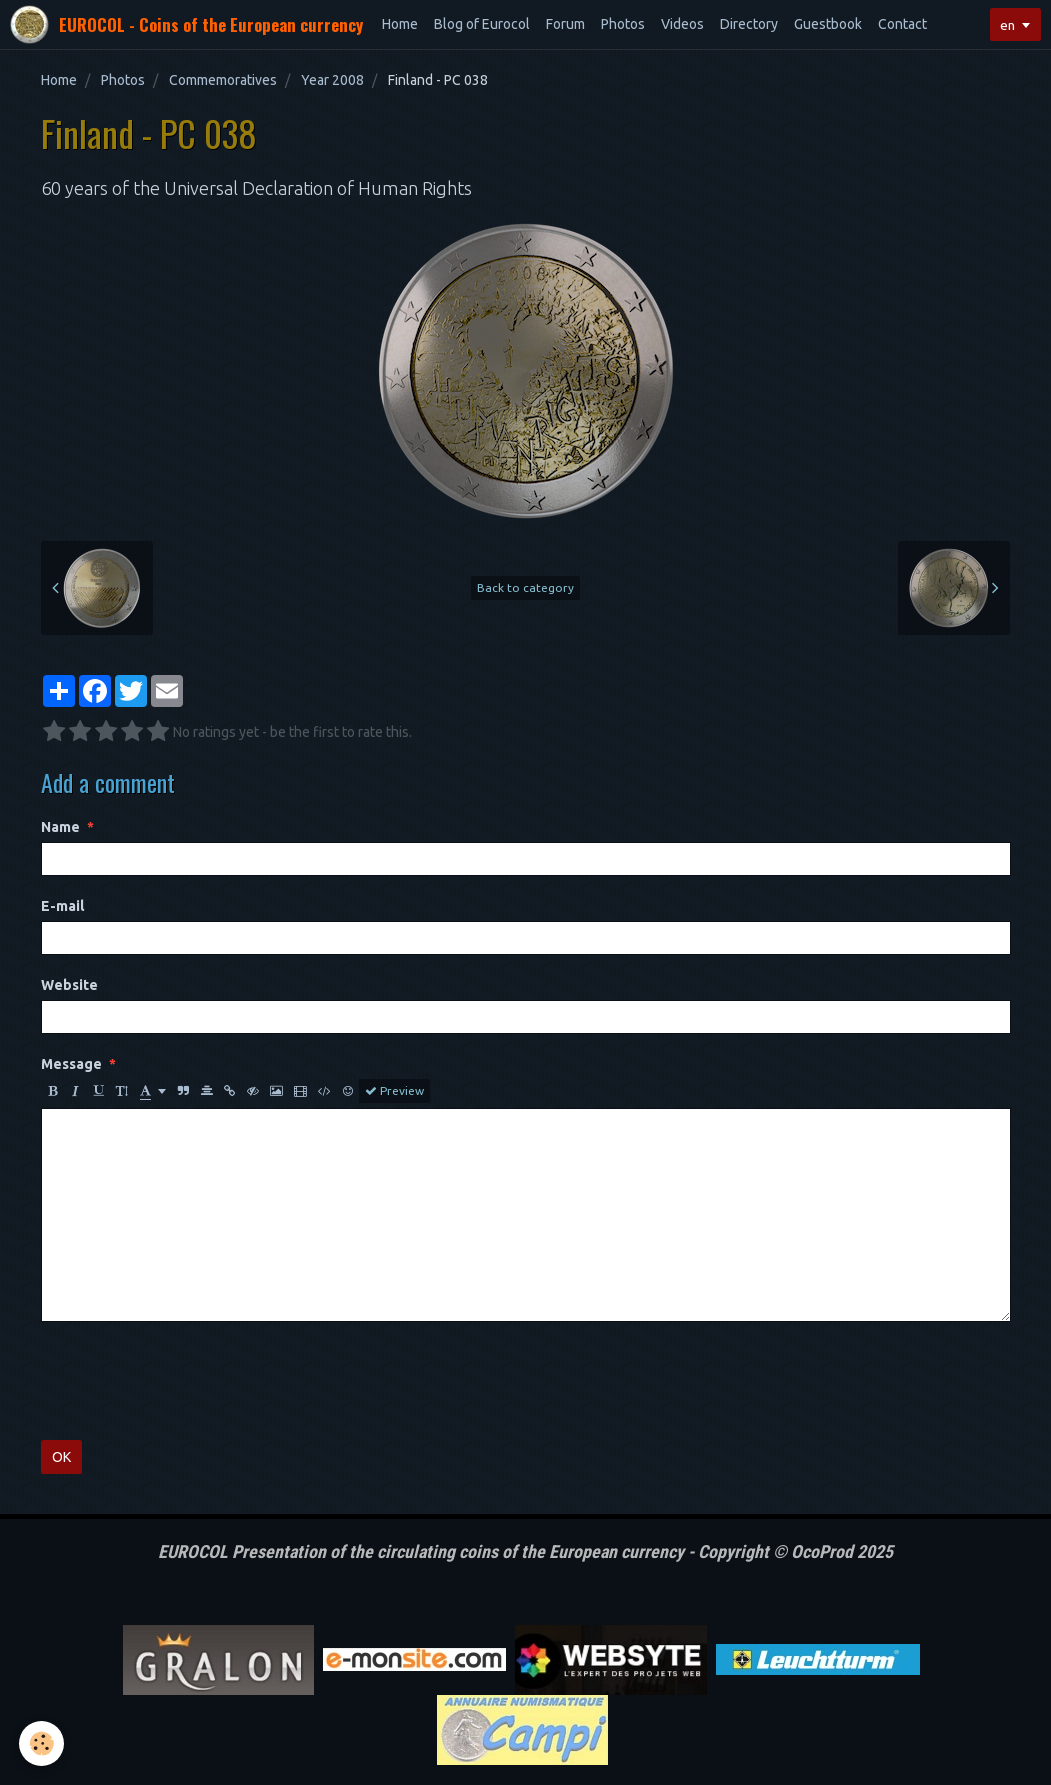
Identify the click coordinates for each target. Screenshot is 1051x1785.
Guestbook (828, 24)
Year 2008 (332, 80)
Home (400, 24)
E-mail (62, 906)
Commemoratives (223, 80)
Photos (623, 24)
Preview (394, 1091)
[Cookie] (42, 1743)
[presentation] (193, 1381)
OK (61, 1457)
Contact (902, 24)
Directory (749, 24)
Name (60, 827)
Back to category (525, 587)
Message (71, 1064)
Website (69, 985)
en (1007, 25)
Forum (565, 24)
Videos (682, 24)
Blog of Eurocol (482, 24)
